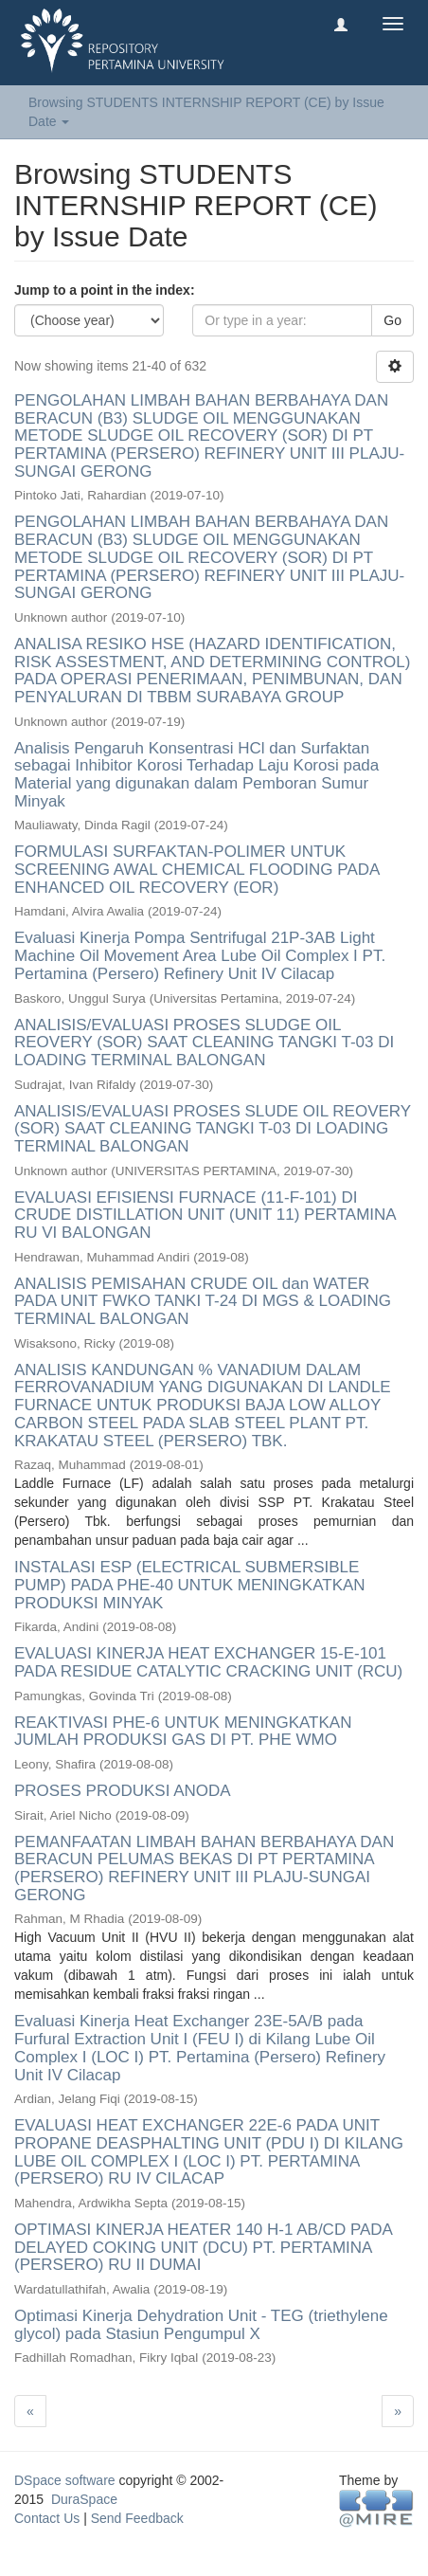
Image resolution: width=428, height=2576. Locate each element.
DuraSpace (84, 2499)
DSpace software (65, 2480)
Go (392, 320)
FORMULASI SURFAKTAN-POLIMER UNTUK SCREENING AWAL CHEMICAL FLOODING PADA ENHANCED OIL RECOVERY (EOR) (196, 869)
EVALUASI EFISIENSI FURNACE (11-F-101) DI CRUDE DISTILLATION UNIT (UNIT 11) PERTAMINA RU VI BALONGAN (205, 1215)
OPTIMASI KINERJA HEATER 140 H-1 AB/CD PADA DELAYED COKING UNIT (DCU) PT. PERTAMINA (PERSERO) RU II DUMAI (203, 2247)
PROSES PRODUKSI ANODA (122, 1791)
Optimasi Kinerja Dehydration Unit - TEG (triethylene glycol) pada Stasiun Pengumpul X (201, 2325)
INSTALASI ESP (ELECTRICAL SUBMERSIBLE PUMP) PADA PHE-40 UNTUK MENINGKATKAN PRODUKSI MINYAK (190, 1584)
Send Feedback (137, 2518)
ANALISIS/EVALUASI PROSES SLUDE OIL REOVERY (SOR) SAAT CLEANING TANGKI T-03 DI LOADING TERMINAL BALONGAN (212, 1128)
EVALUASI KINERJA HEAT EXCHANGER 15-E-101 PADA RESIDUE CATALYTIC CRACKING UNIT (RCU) (208, 1662)
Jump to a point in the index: (104, 290)
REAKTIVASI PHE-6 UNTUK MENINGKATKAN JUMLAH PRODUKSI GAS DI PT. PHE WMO (182, 1732)
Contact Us (47, 2518)
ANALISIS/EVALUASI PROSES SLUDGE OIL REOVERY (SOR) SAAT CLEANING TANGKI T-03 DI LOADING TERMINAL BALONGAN (204, 1042)
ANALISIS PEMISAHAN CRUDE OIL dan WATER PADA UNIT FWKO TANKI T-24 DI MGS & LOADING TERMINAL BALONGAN (202, 1301)
